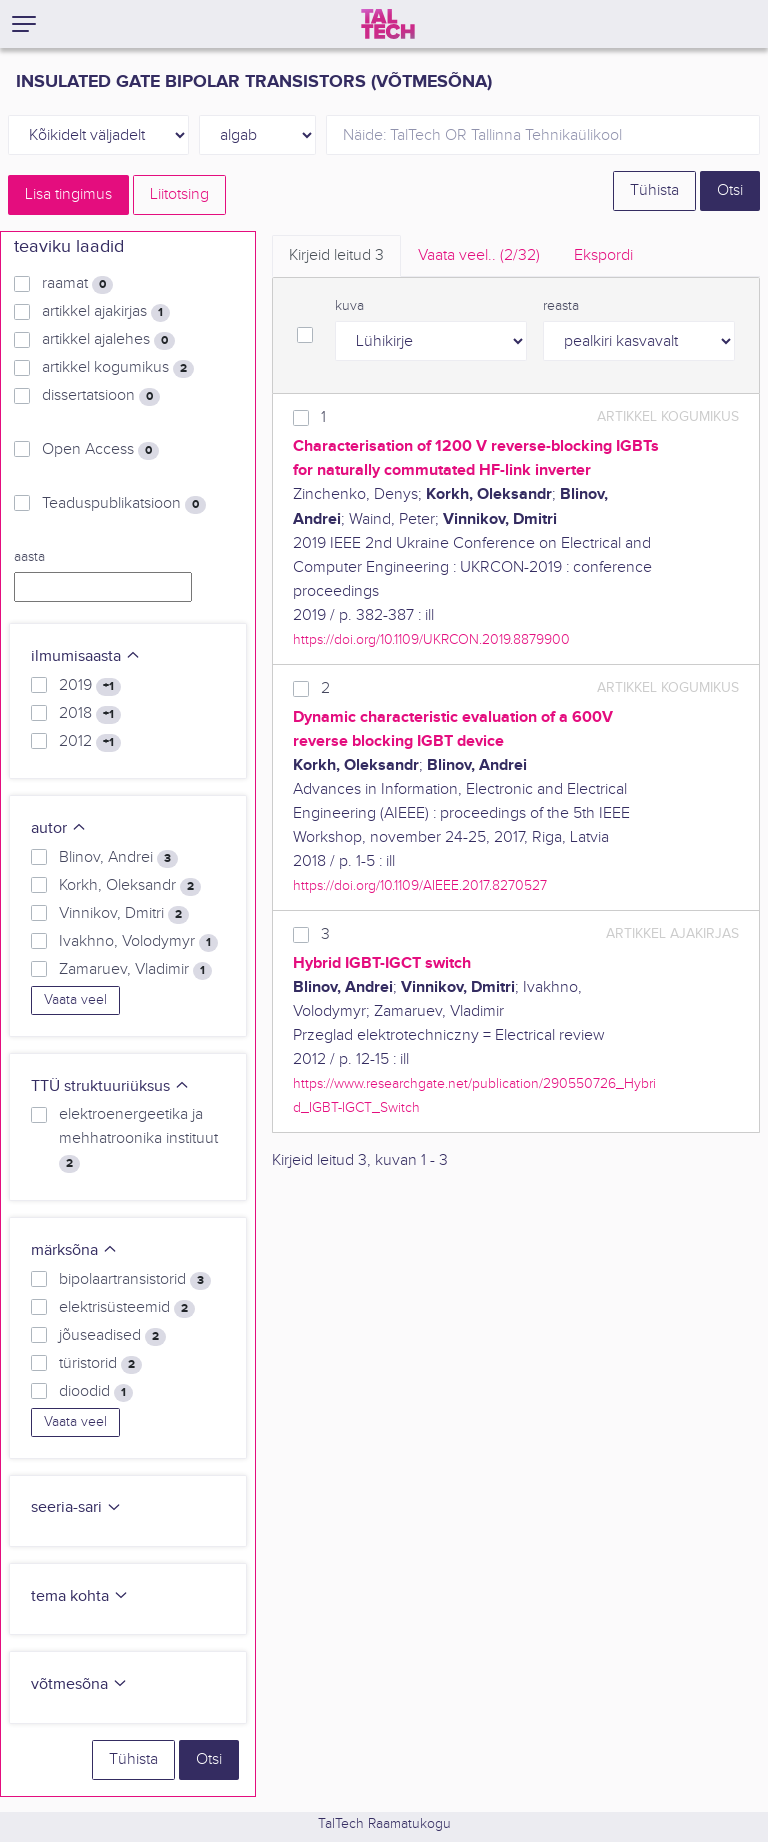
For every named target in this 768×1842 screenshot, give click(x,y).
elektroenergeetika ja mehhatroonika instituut (138, 1139)
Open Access (100, 450)
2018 (90, 714)
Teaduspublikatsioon (124, 504)
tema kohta (80, 1596)
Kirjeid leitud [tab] (336, 255)
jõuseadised (112, 1336)
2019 (90, 686)
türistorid (100, 1364)
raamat (77, 284)
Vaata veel (75, 1000)
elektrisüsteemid (127, 1308)
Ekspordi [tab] (603, 255)
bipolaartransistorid (135, 1280)
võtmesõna (79, 1684)
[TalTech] (388, 24)
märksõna (74, 1250)
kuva (349, 306)
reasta (561, 306)
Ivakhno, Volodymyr (138, 942)
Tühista (654, 190)
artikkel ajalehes (108, 340)
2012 (90, 742)
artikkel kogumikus (118, 368)
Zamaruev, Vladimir (135, 970)
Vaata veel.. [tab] (479, 255)
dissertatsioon (101, 396)
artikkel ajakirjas (106, 312)
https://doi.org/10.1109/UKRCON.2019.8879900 (431, 639)
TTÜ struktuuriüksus (110, 1086)
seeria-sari (76, 1507)
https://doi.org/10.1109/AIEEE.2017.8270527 (420, 885)
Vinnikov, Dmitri (124, 914)
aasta (29, 557)
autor (59, 828)
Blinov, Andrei (118, 858)
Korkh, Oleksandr (130, 886)
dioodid (96, 1392)
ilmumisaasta (86, 656)
